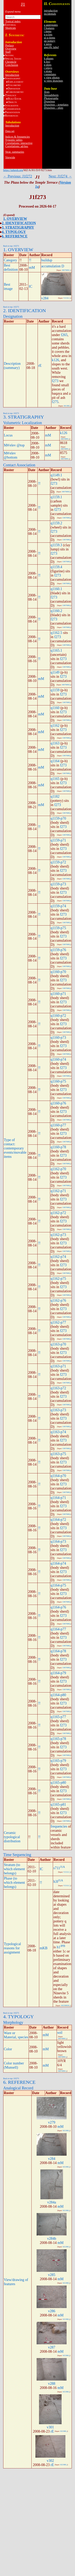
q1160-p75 (58, 1081)
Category (10, 260)
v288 (51, 2384)
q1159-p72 (58, 862)
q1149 (55, 672)
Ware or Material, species (16, 2035)
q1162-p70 (58, 1169)
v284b (51, 2239)
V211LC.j (67, 1872)
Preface (9, 45)
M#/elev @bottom (10, 455)
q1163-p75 (58, 1454)
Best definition (11, 267)
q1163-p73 (58, 1410)
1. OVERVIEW (15, 219)
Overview (10, 48)
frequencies (59, 1826)
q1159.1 (56, 497)
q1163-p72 (58, 1388)
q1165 (55, 779)
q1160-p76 (58, 1103)
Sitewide (10, 157)
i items (47, 31)
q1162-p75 (58, 1279)
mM (32, 268)
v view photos (52, 77)
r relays (48, 68)
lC (30, 286)
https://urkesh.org (13, 170)
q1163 (55, 743)
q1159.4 (56, 567)
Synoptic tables (13, 139)
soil (59, 2033)
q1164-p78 (58, 1651)
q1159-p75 (58, 928)
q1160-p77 (58, 1125)
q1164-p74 (58, 1563)
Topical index (12, 21)
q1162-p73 (58, 1235)
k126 (55, 360)
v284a (51, 2202)
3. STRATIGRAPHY (18, 227)
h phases (48, 58)
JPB (62, 1945)
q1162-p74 (58, 1257)
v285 (51, 2275)
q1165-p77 (58, 1717)
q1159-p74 (58, 906)
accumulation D (52, 266)
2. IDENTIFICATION (19, 223)
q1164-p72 (58, 1520)
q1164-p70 (58, 1476)
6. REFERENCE (15, 236)
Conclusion (11, 65)
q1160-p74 (58, 1059)
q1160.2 (56, 611)
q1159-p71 (58, 840)
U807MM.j (66, 518)
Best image (8, 286)
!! (30, 260)
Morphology (13, 2022)
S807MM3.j (66, 492)
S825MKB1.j (66, 2005)
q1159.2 (56, 523)
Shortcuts (10, 27)
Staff (8, 51)
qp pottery (49, 40)
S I (13, 58)
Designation (13, 316)
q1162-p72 (58, 1213)
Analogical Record (18, 2088)
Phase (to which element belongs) (14, 1882)
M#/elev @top (14, 445)
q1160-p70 (58, 972)
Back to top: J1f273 (11, 246)
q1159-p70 (58, 818)
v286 (51, 2311)
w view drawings (53, 80)
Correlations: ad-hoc (16, 146)
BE (15, 98)
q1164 (55, 761)
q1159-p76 (58, 950)
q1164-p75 (58, 1585)
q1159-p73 (58, 884)
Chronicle (10, 61)
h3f (55, 1882)
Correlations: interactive (18, 143)
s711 (56, 1868)
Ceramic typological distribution (12, 1837)
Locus (8, 435)
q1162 (55, 726)
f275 (55, 402)
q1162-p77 (58, 1322)
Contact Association (19, 465)
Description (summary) (12, 366)
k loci (47, 61)
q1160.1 (56, 589)
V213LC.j (67, 298)
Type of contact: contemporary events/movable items (15, 1148)
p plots (47, 64)
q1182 (55, 796)
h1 (58, 1947)
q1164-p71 (58, 1498)
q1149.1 (56, 475)
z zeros (48, 44)
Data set (9, 131)
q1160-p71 (58, 994)
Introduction (12, 75)
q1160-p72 (58, 1016)
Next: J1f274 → (60, 176)
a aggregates (51, 25)
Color (8, 2049)
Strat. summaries (14, 151)
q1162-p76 (58, 1300)
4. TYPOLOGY (14, 232)
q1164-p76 (58, 1607)
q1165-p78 (58, 1739)
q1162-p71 (58, 1191)
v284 (44, 298)
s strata (48, 71)
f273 (55, 381)
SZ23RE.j (66, 2131)
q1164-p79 (58, 1673)
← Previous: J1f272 (17, 176)
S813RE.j (67, 406)
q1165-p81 (58, 1804)
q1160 (55, 708)
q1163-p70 (58, 1344)
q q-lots (48, 34)
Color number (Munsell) (14, 2065)
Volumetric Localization (22, 423)
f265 (64, 335)
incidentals (50, 13)
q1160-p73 (58, 1037)
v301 (50, 2427)
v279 (51, 2122)
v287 (51, 2347)
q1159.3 (56, 545)
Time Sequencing (17, 1854)
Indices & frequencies (17, 136)
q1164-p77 (58, 1629)
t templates (50, 74)
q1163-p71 (58, 1366)
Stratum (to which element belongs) (14, 1869)
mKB (43, 1948)
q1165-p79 (58, 1761)
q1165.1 (56, 650)
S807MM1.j (66, 270)
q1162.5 (56, 633)
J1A (62, 1866)
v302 (50, 2461)
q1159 (55, 690)
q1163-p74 (58, 1432)
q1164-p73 (58, 1541)
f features (49, 28)
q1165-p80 (58, 1783)
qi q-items (49, 37)
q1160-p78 (58, 1147)
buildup (46, 260)
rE (40, 366)
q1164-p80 (58, 1695)
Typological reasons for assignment (12, 1948)
